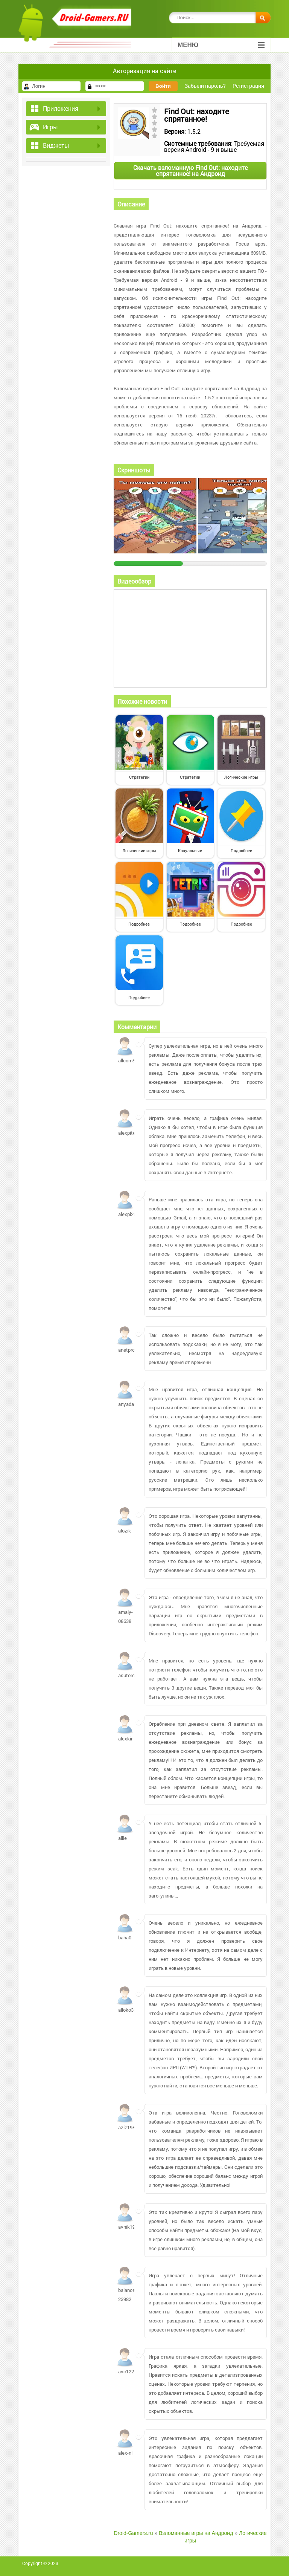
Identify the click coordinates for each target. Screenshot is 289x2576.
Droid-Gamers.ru (133, 2533)
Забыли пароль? (205, 85)
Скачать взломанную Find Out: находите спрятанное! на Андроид (190, 170)
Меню (221, 45)
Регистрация (248, 85)
